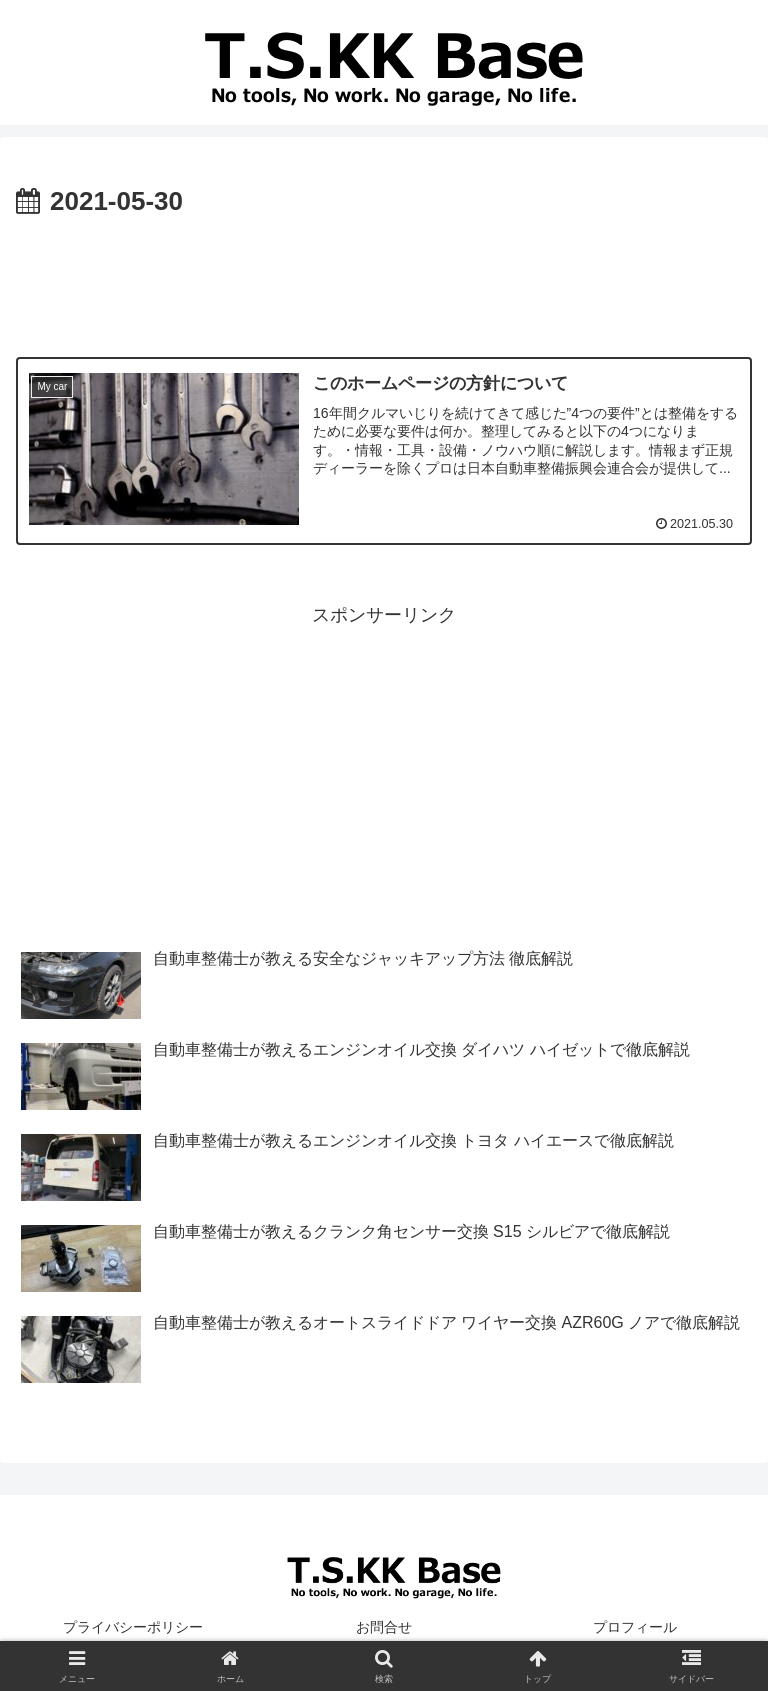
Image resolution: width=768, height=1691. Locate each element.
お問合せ (384, 1627)
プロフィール (635, 1627)
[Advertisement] (384, 280)
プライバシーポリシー (133, 1627)
